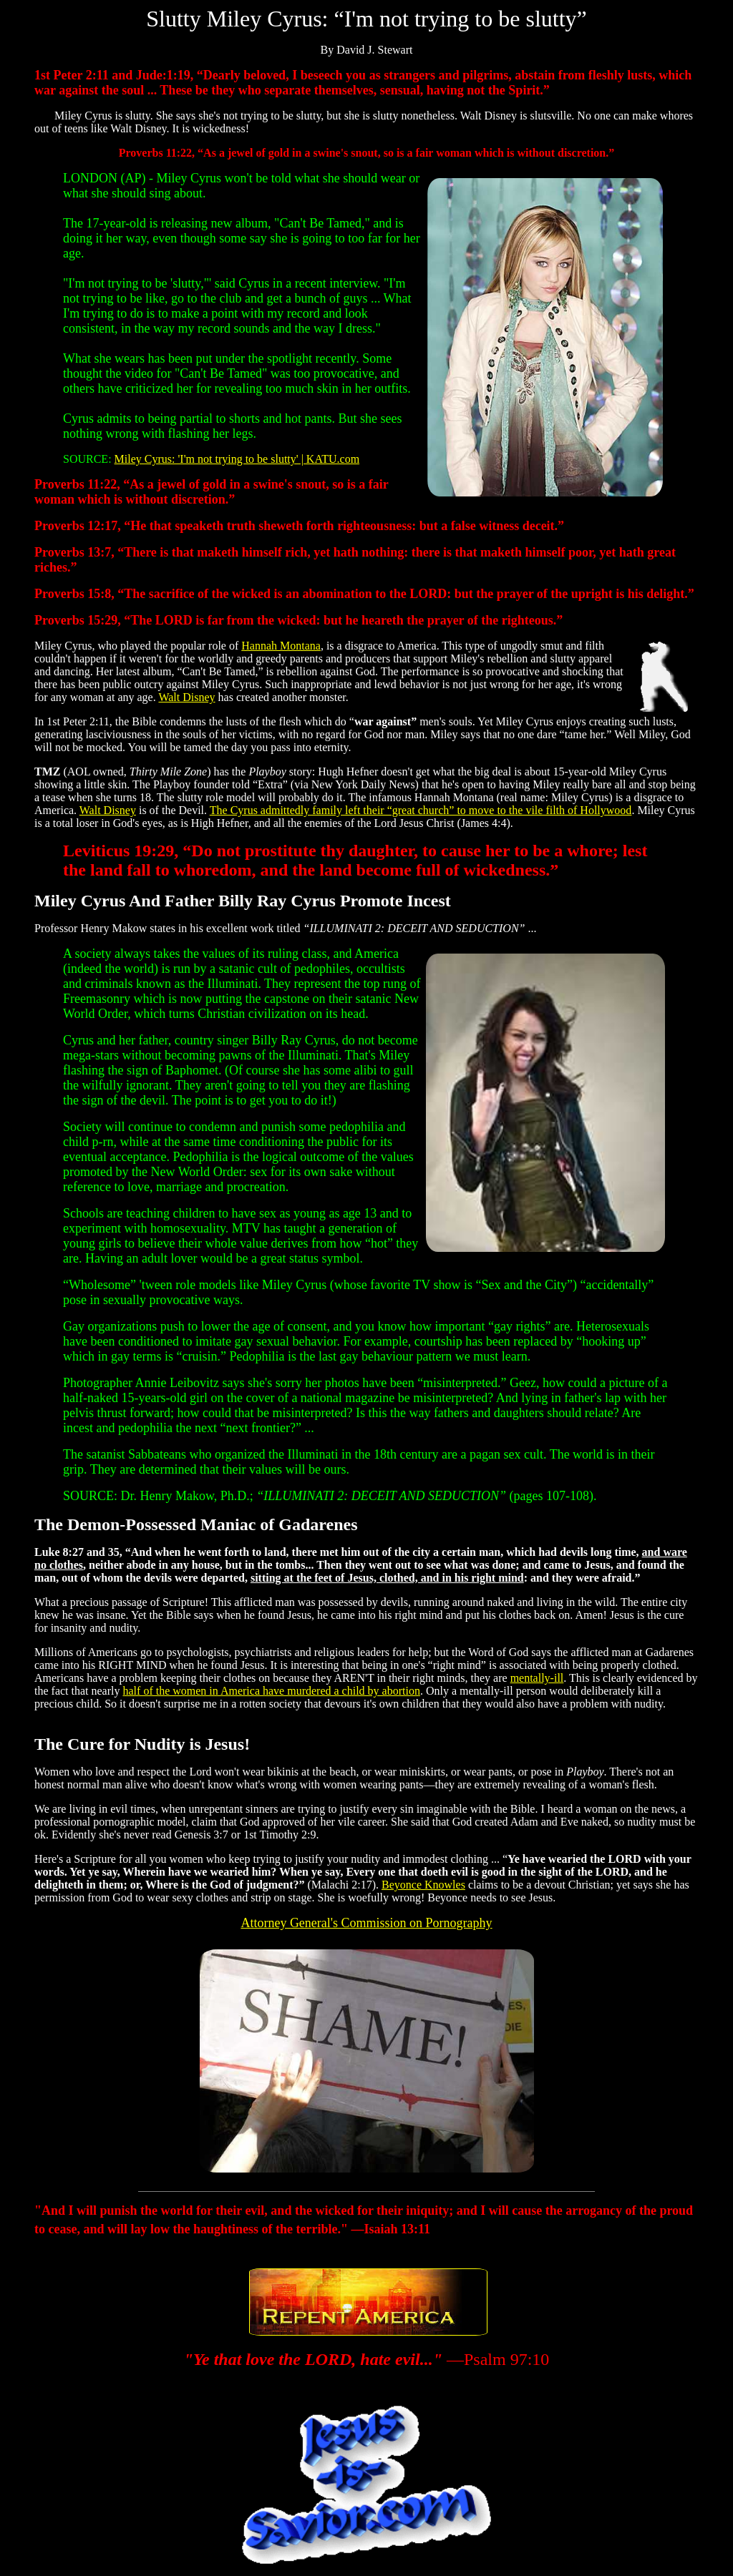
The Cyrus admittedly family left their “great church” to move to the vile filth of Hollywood (421, 810)
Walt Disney (186, 697)
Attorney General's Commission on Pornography (366, 1923)
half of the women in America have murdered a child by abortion (271, 1691)
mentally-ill (537, 1678)
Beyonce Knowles (423, 1885)
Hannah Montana (281, 646)
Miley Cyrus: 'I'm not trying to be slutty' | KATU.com (237, 459)
